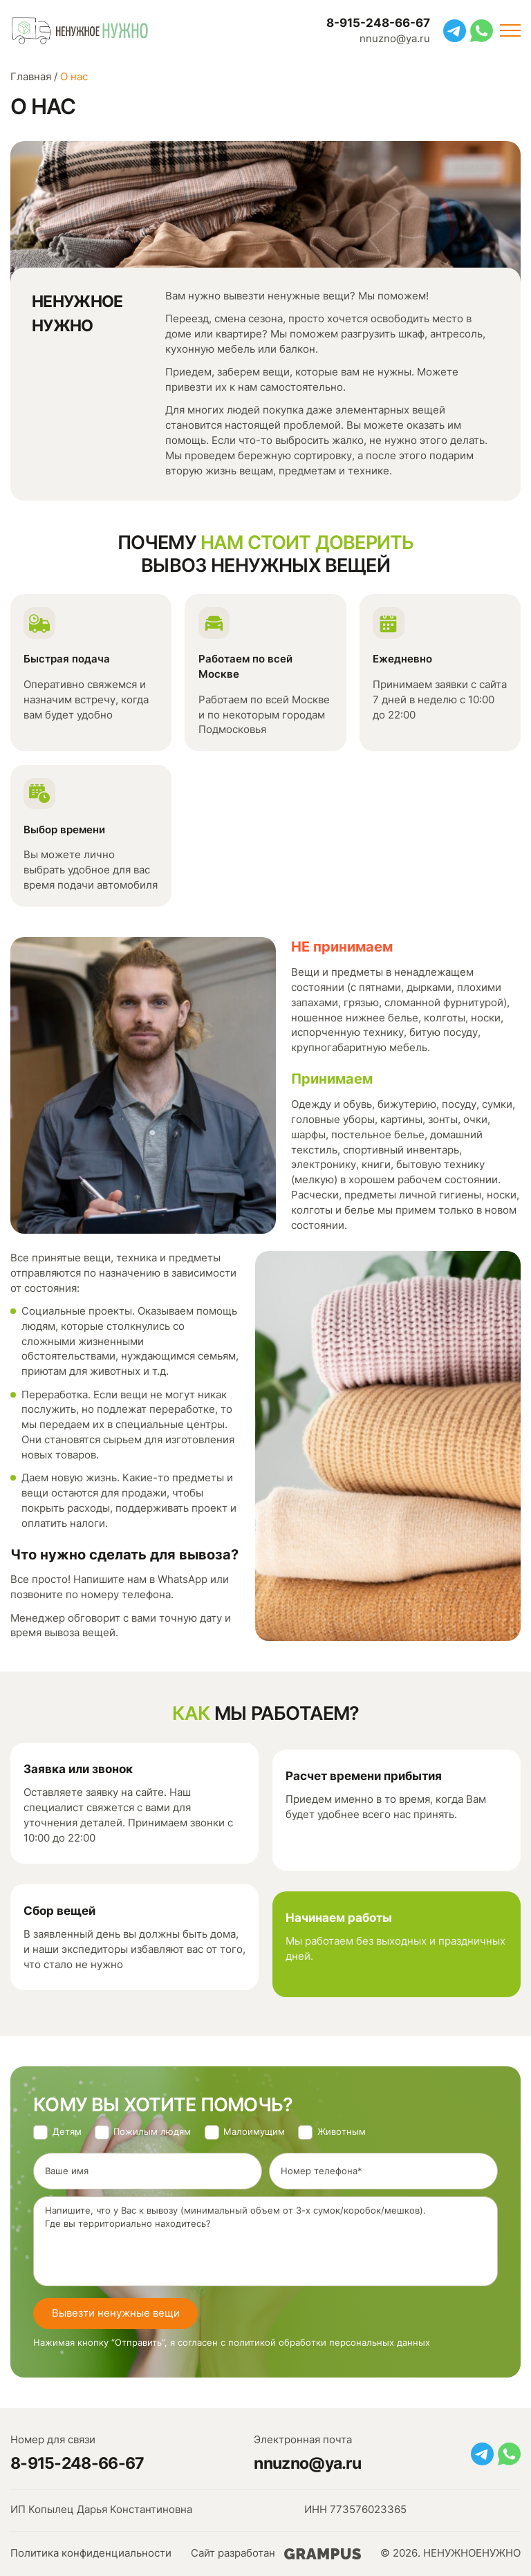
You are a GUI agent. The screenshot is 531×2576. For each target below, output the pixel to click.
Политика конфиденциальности (90, 2553)
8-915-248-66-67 (378, 22)
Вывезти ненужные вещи (116, 2313)
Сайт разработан (276, 2554)
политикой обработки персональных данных (329, 2342)
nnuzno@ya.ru (395, 39)
